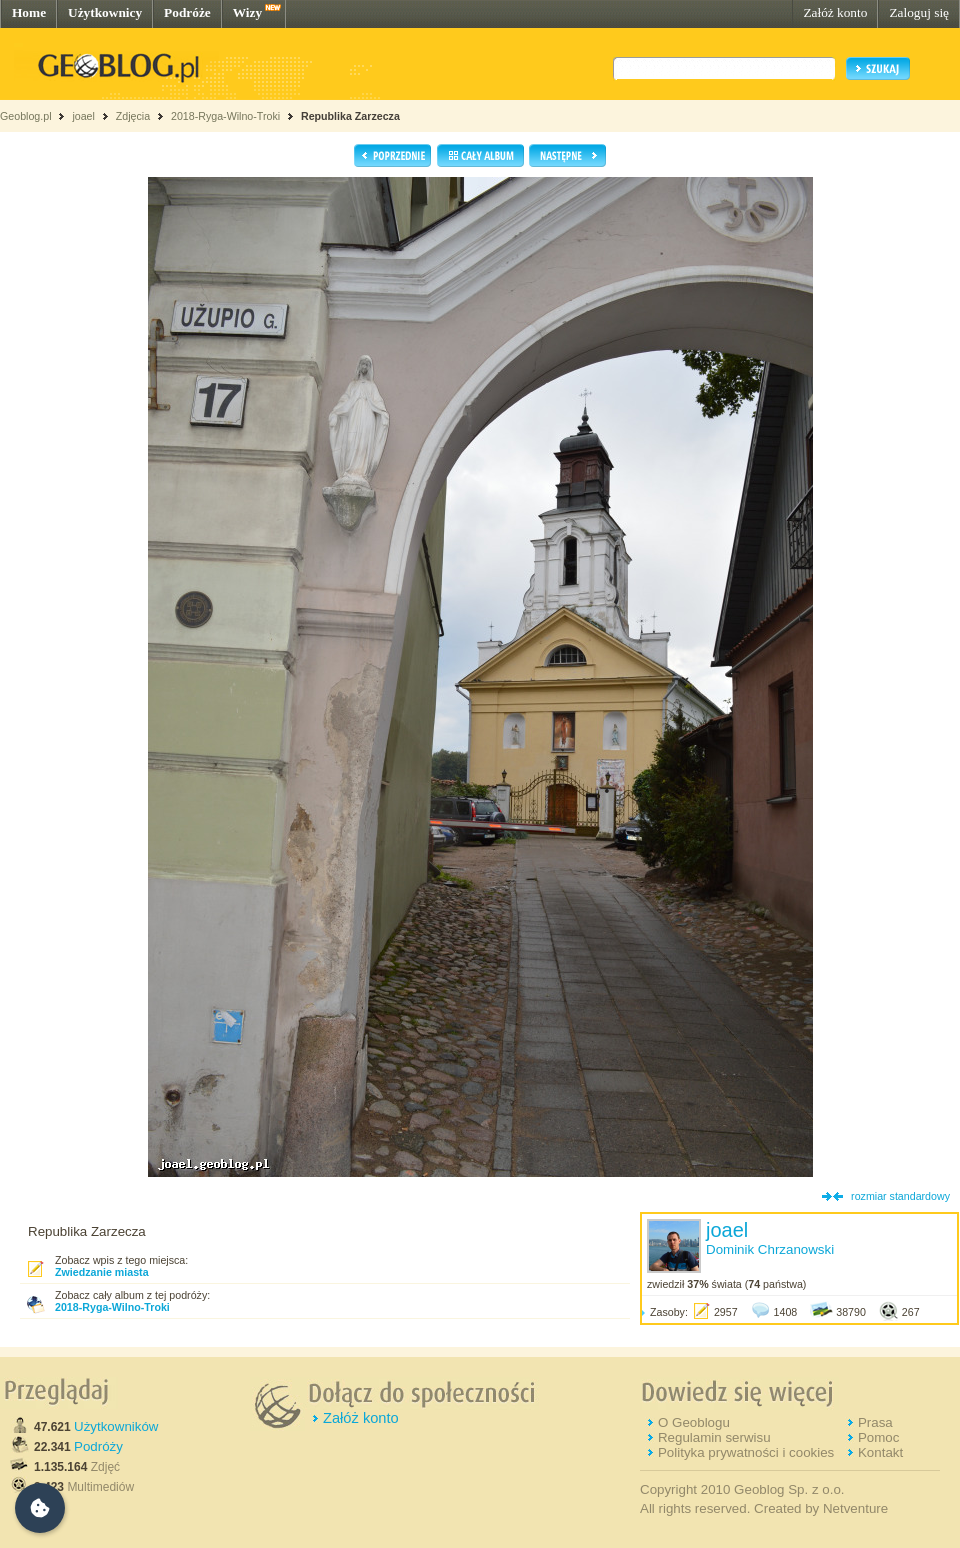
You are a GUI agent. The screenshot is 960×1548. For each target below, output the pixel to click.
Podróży (98, 1446)
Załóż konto (835, 12)
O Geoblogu (694, 1422)
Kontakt (880, 1452)
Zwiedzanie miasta (102, 1272)
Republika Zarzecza (350, 116)
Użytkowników (116, 1426)
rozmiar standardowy (900, 1196)
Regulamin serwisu (714, 1437)
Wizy (247, 12)
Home (29, 12)
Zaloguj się (919, 12)
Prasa (875, 1422)
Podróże (187, 12)
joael (83, 116)
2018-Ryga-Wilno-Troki (225, 116)
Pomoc (878, 1437)
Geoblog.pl (26, 116)
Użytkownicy (105, 12)
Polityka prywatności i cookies (746, 1452)
